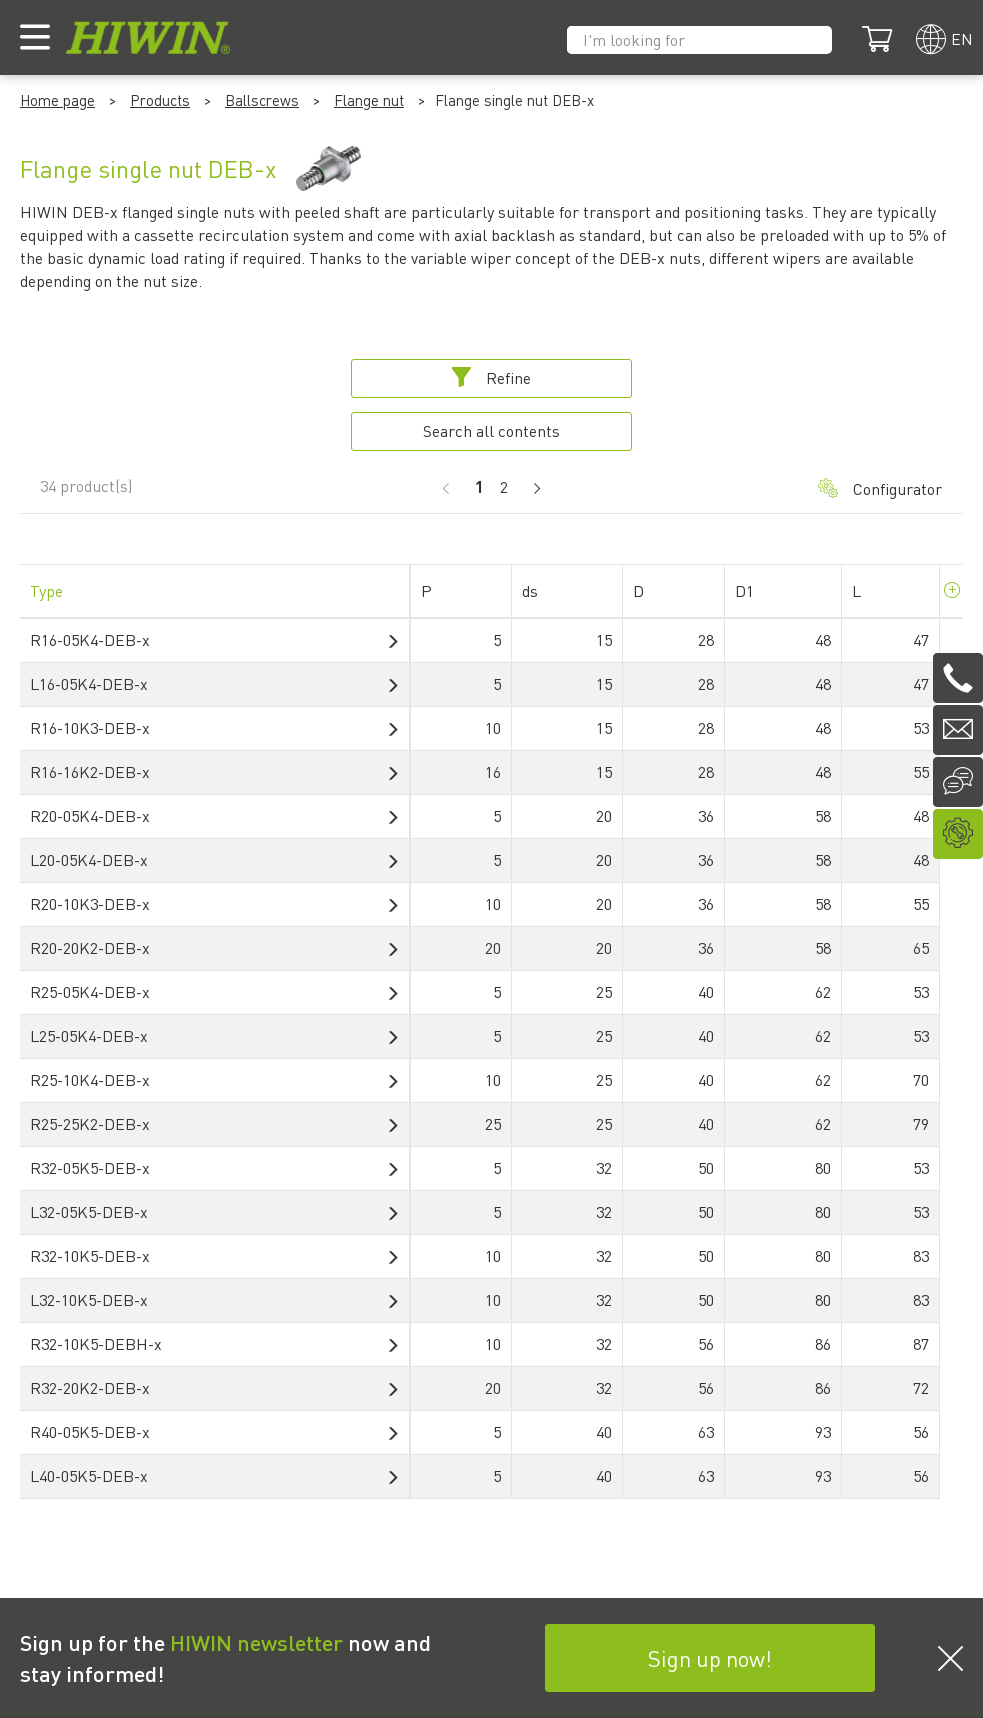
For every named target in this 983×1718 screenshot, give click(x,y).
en (962, 38)
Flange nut (369, 100)
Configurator (880, 488)
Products (160, 100)
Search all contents (491, 430)
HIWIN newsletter (256, 1642)
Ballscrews (262, 100)
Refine (491, 377)
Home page (57, 100)
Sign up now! (710, 1658)
